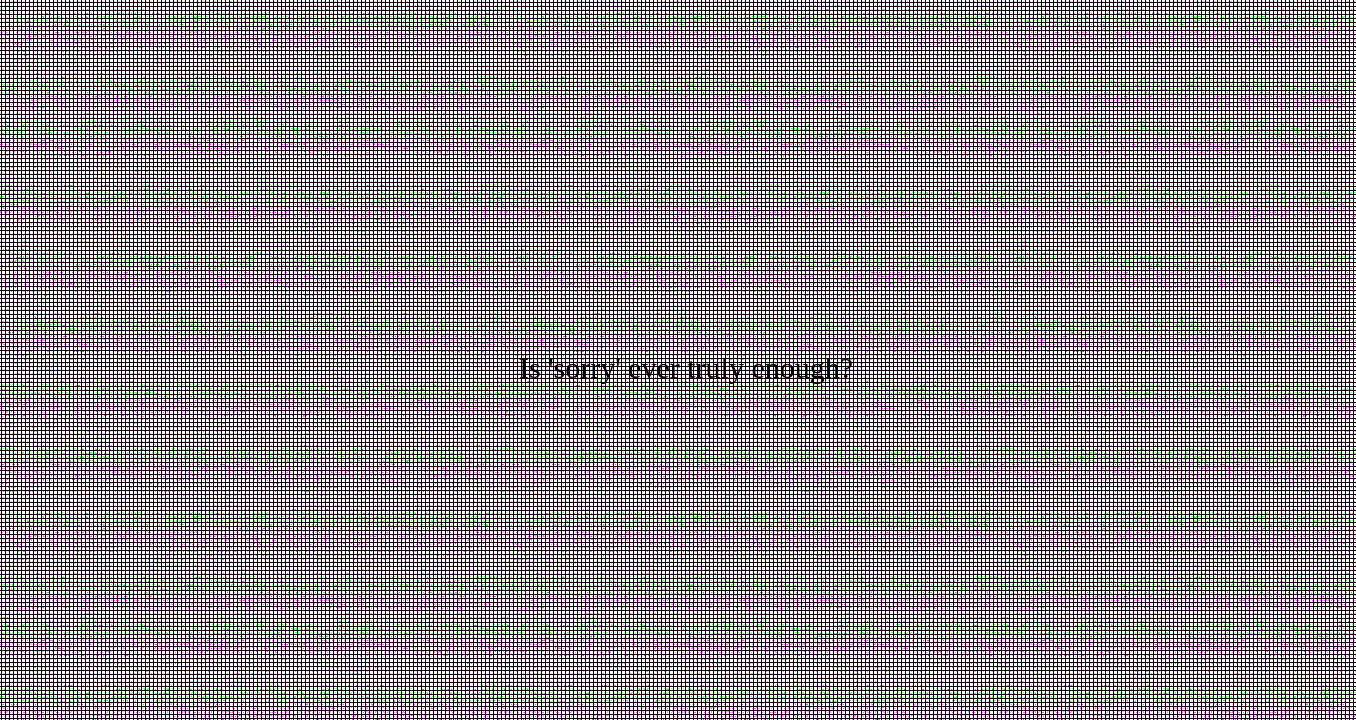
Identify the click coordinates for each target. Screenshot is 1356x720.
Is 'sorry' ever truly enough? (686, 367)
